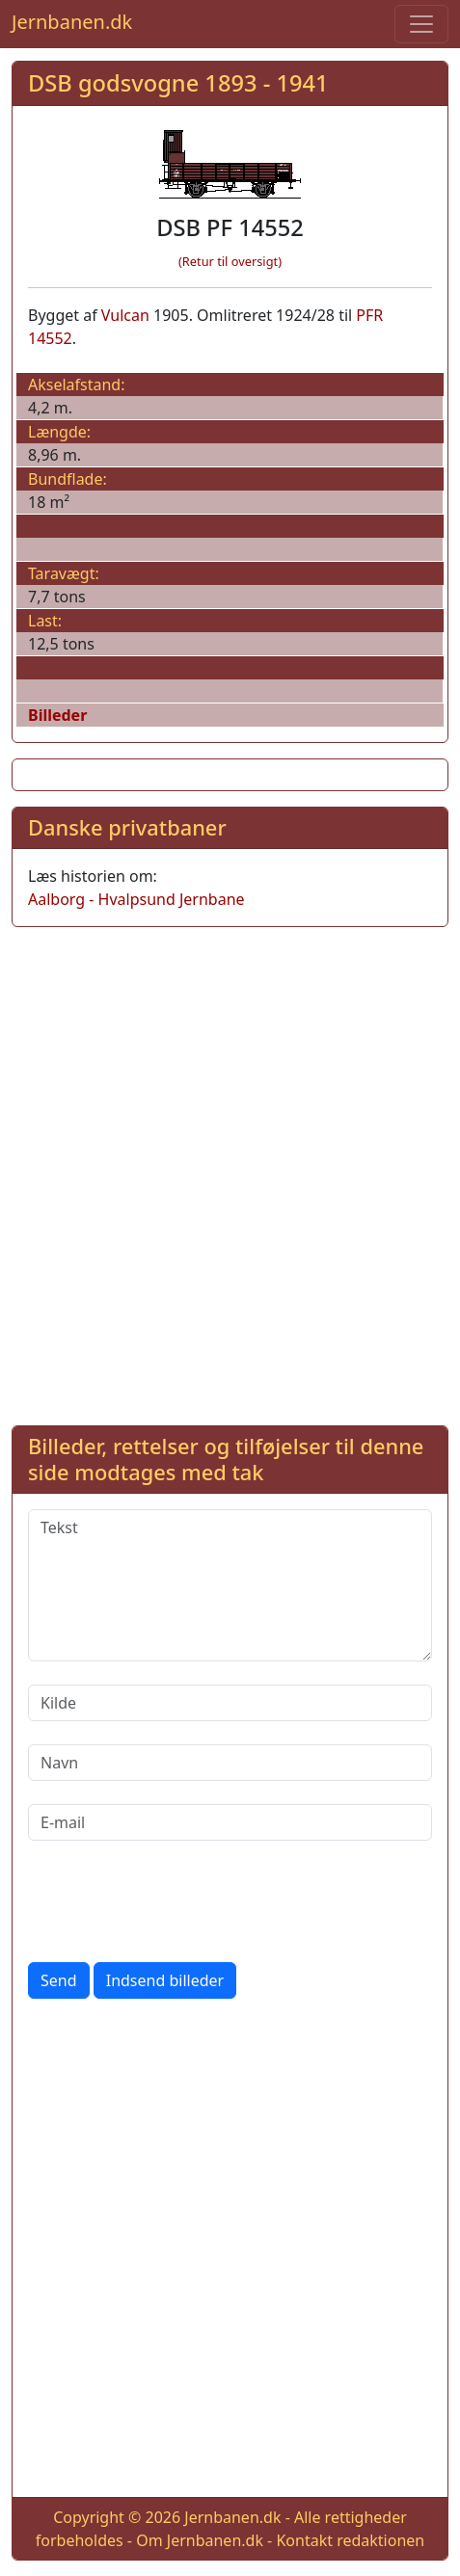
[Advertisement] (230, 1172)
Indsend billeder (165, 1980)
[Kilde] (230, 1703)
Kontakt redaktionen (350, 2540)
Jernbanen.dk (72, 22)
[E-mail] (230, 1822)
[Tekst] (230, 1585)
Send (59, 1980)
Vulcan (125, 315)
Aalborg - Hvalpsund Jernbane (136, 899)
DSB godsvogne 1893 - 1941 (178, 82)
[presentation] (174, 1901)
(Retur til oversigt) (230, 261)
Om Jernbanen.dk (199, 2540)
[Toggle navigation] (421, 24)
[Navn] (230, 1762)
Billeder (57, 715)
